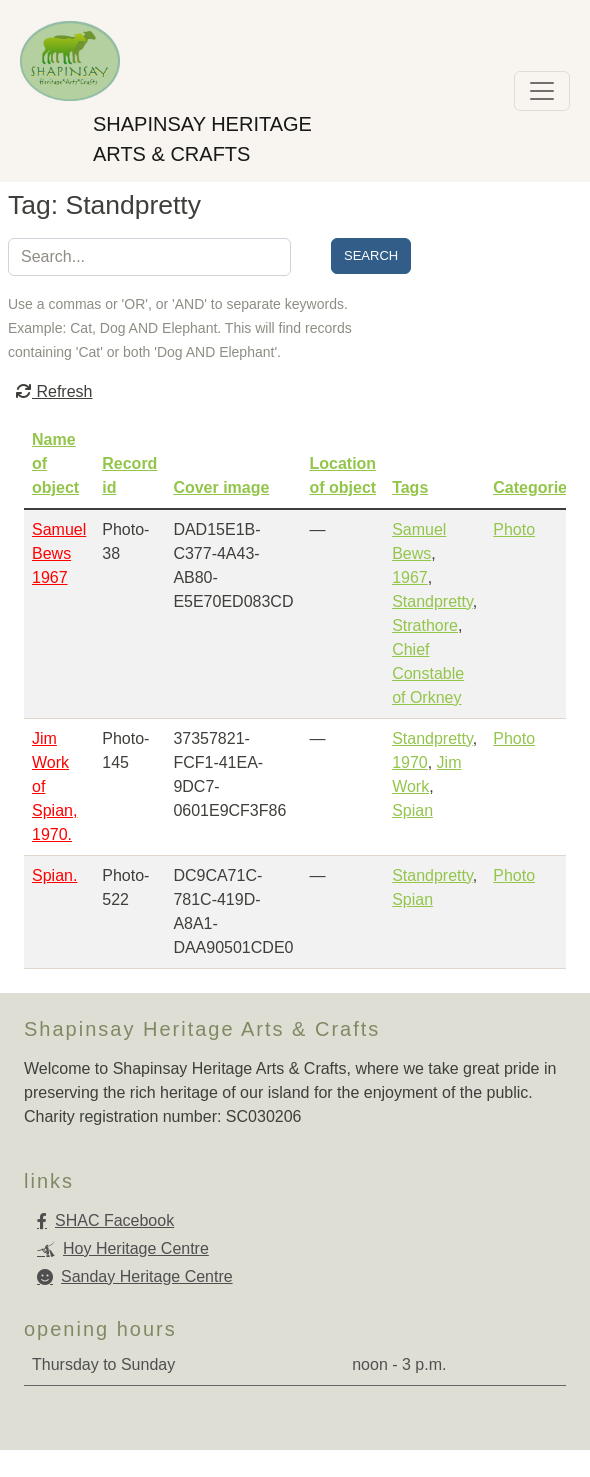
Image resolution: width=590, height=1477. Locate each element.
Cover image (221, 487)
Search (371, 255)
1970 (410, 762)
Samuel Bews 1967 (59, 553)
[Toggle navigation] (542, 91)
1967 (410, 577)
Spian (412, 810)
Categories (534, 487)
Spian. (54, 875)
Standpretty (432, 601)
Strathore (425, 625)
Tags (410, 487)
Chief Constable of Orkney (428, 673)
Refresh (54, 391)
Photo (514, 529)
